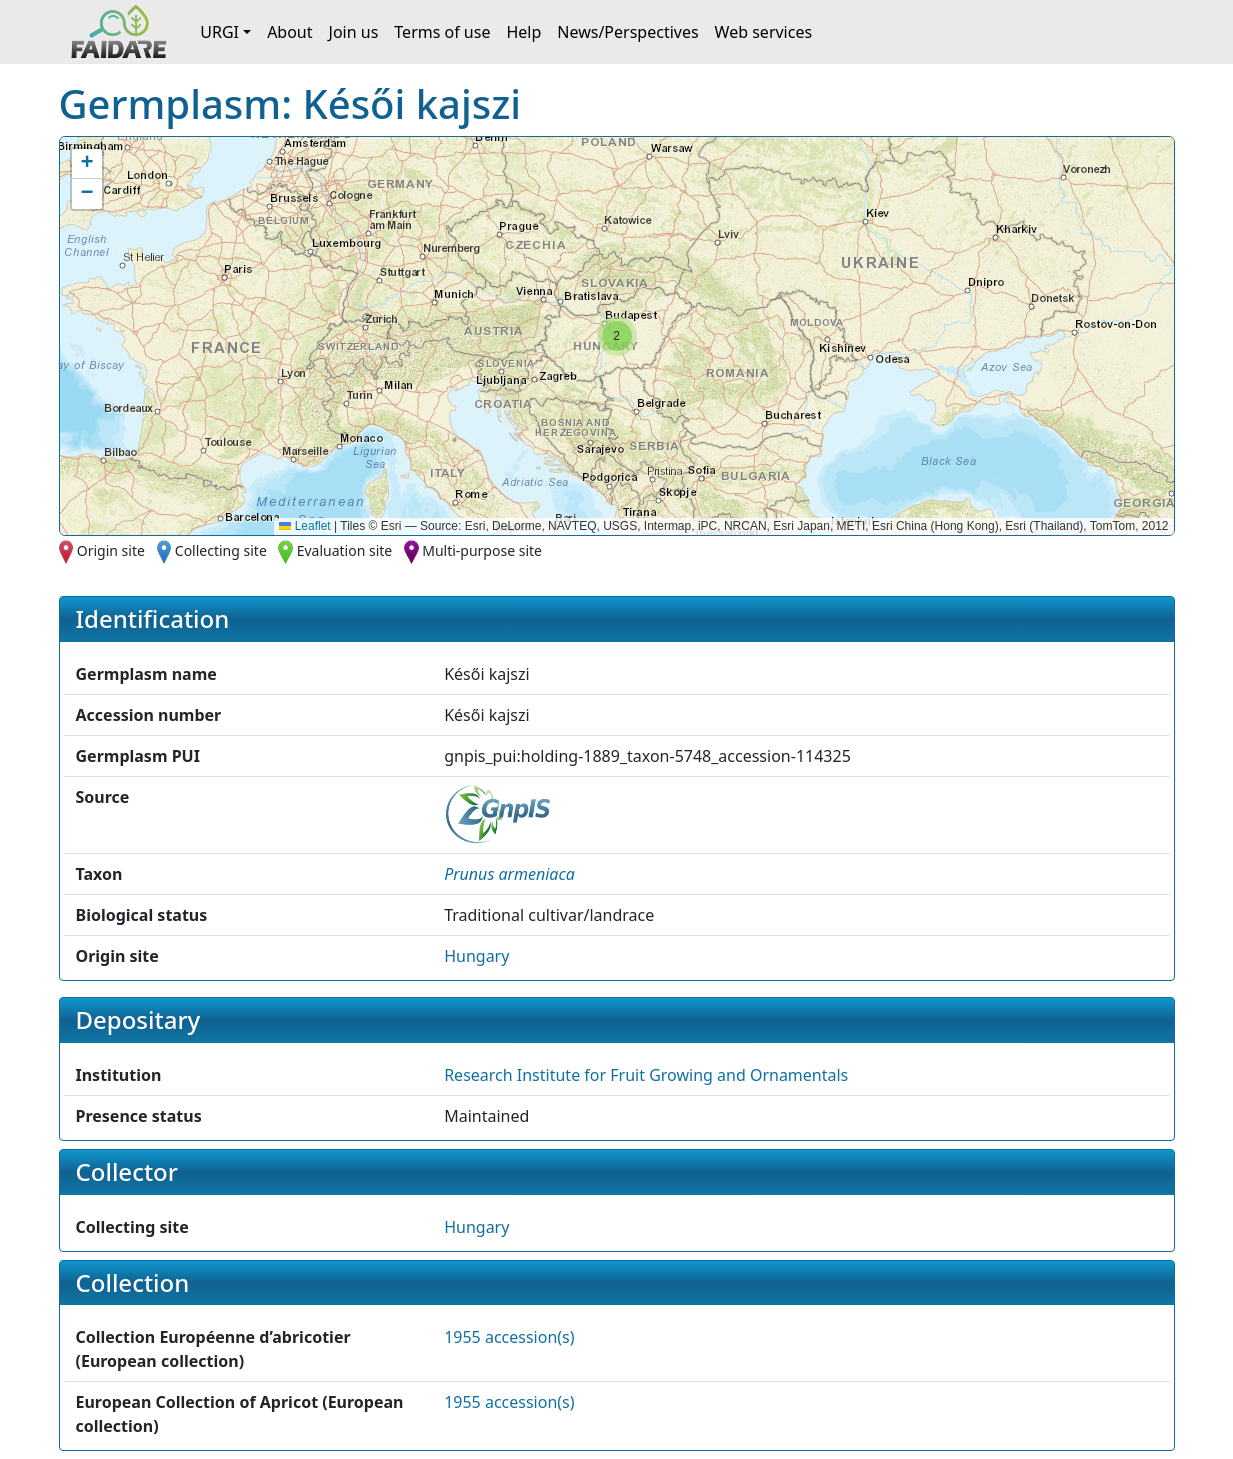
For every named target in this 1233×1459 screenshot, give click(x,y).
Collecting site (221, 550)
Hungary (476, 956)
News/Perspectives (627, 32)
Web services (764, 32)
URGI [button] (219, 32)
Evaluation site (345, 550)
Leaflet (304, 526)
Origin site (111, 550)
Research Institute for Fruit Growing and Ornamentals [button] (646, 1075)
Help (523, 32)
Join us (354, 32)
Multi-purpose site (482, 550)
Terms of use (442, 32)
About (289, 32)
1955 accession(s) (509, 1337)
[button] (617, 336)
